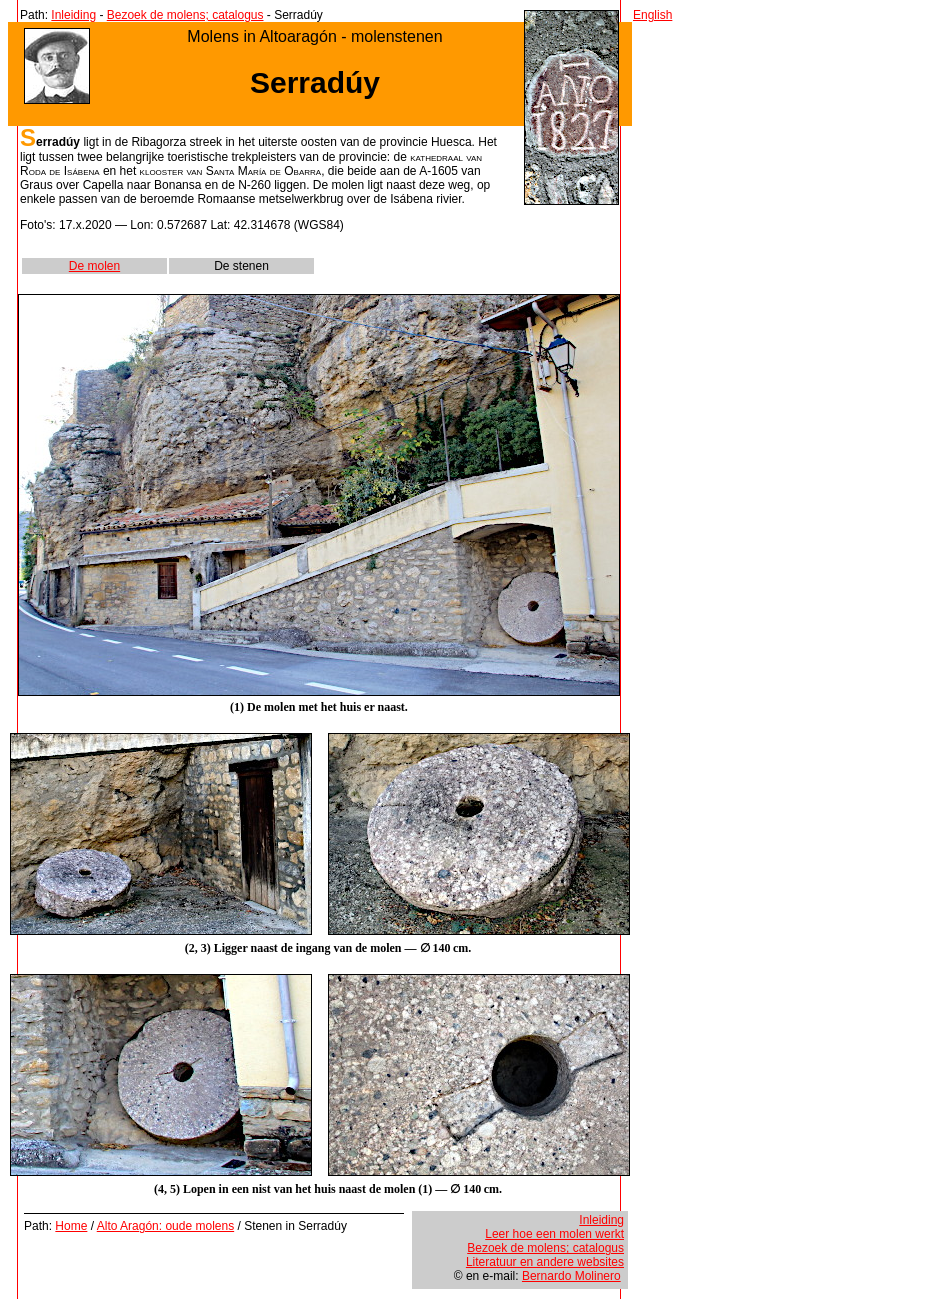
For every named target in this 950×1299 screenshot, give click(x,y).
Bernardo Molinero (571, 1276)
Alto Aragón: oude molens (165, 1226)
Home (71, 1226)
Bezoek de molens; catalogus (185, 15)
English (652, 15)
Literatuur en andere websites (545, 1262)
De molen (94, 266)
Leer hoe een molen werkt (554, 1234)
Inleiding (73, 15)
